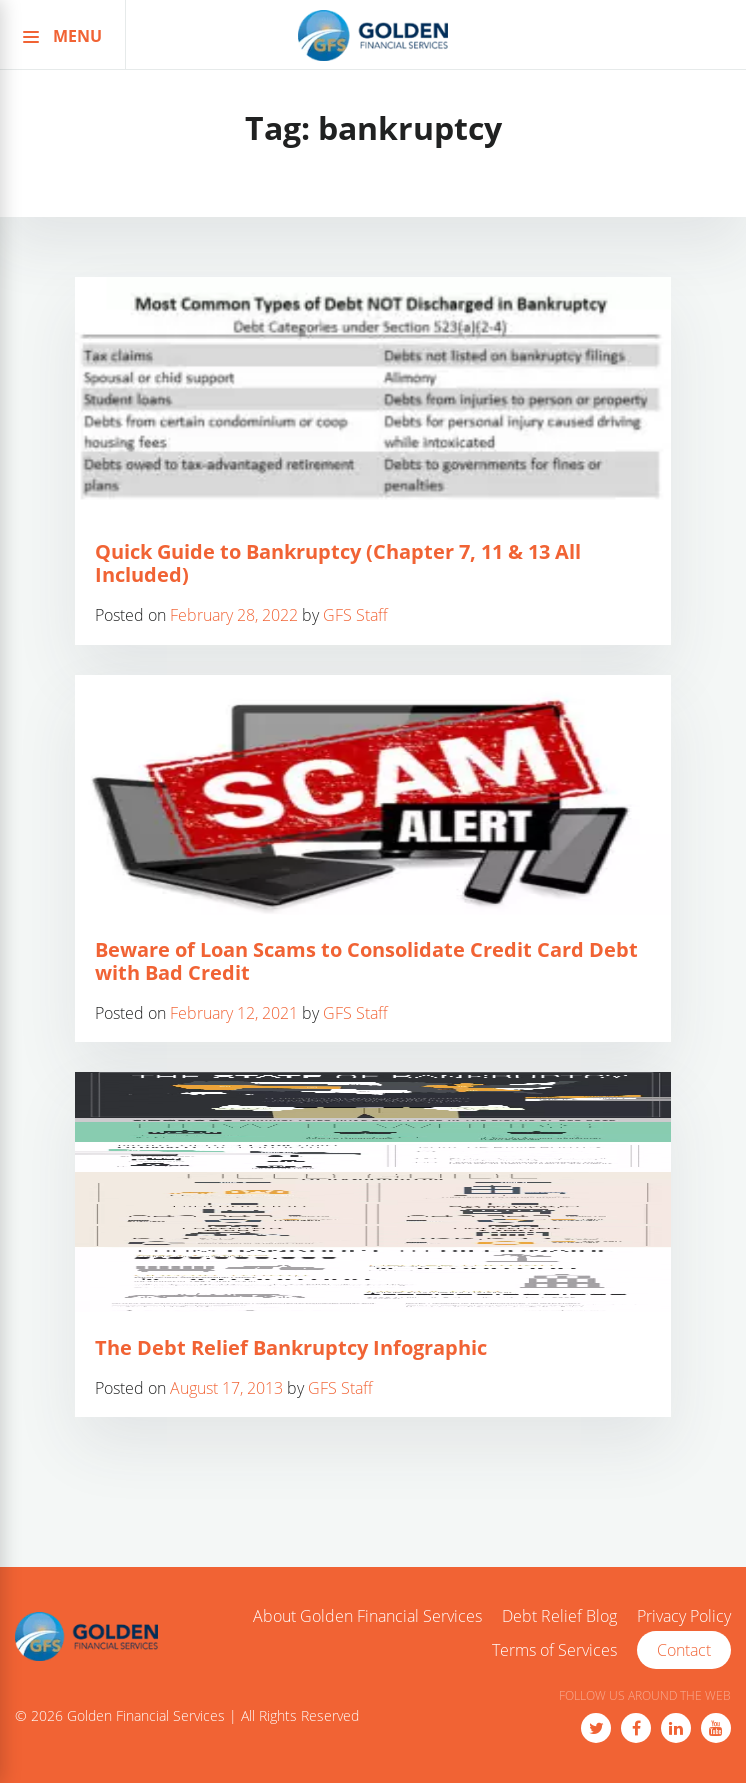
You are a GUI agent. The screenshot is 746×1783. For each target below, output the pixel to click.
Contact (684, 1650)
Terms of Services (554, 1651)
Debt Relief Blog (559, 1617)
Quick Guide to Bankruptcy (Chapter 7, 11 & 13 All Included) (338, 563)
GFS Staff (355, 615)
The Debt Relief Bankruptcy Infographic (291, 1347)
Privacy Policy (684, 1617)
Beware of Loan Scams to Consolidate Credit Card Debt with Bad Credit (366, 961)
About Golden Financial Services (367, 1617)
